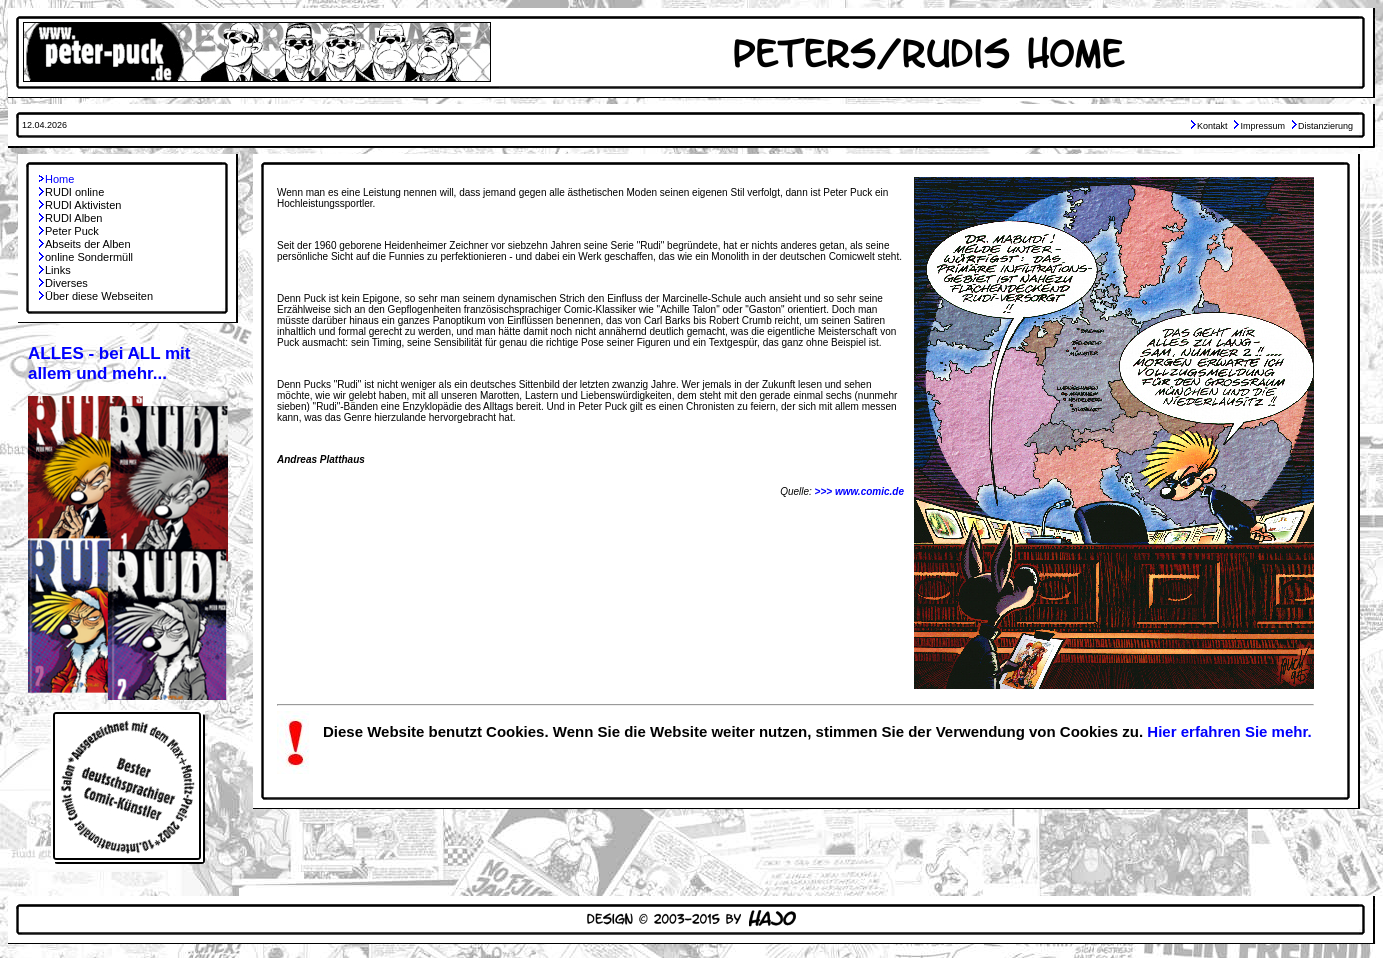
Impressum (1262, 126)
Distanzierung (1325, 126)
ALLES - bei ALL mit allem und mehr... (109, 363)
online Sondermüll (89, 257)
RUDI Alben (73, 218)
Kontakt (1212, 126)
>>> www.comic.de (859, 491)
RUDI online (74, 192)
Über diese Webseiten (99, 296)
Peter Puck (72, 231)
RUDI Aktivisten (83, 205)
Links (58, 270)
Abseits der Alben (88, 244)
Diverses (66, 283)
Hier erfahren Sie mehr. (1229, 731)
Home (59, 179)
